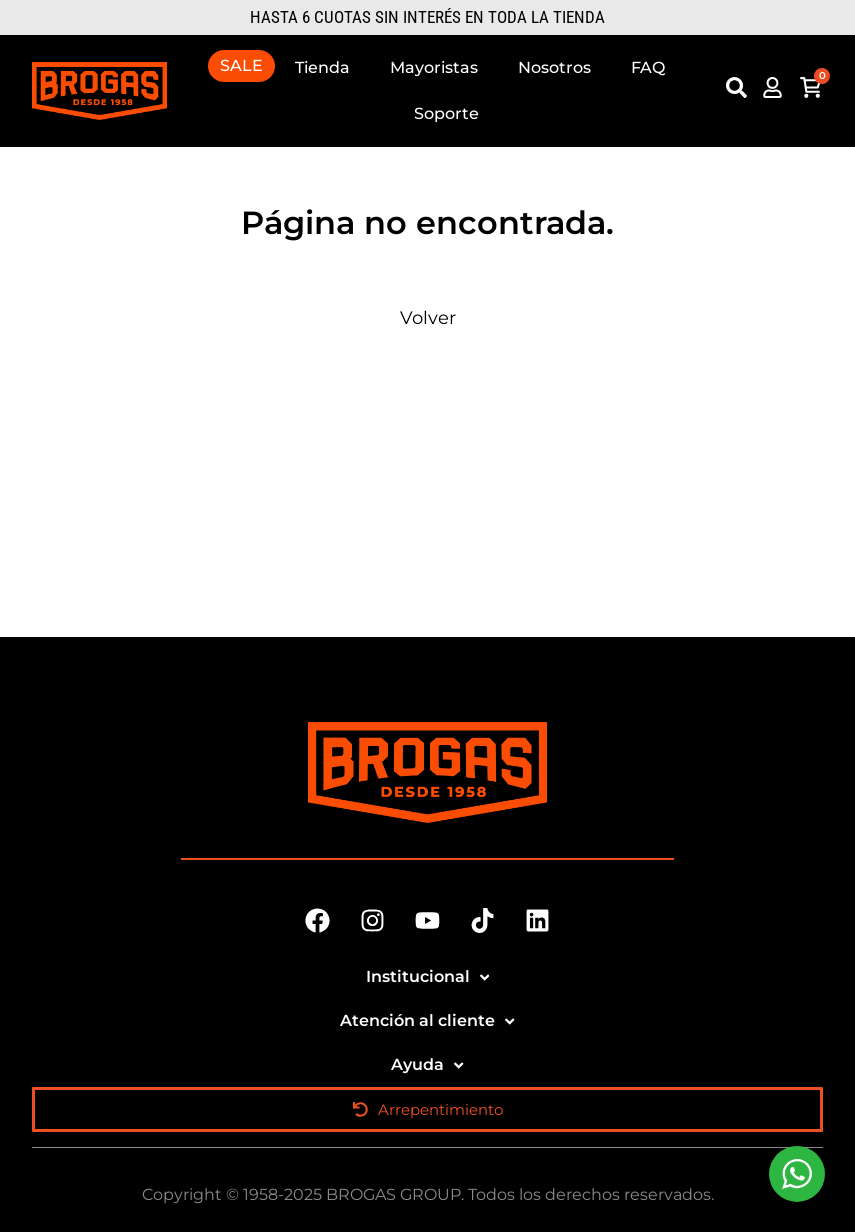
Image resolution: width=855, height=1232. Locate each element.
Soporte (446, 113)
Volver (428, 318)
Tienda (322, 67)
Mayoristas (434, 67)
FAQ (648, 67)
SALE (241, 65)
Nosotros (554, 67)
